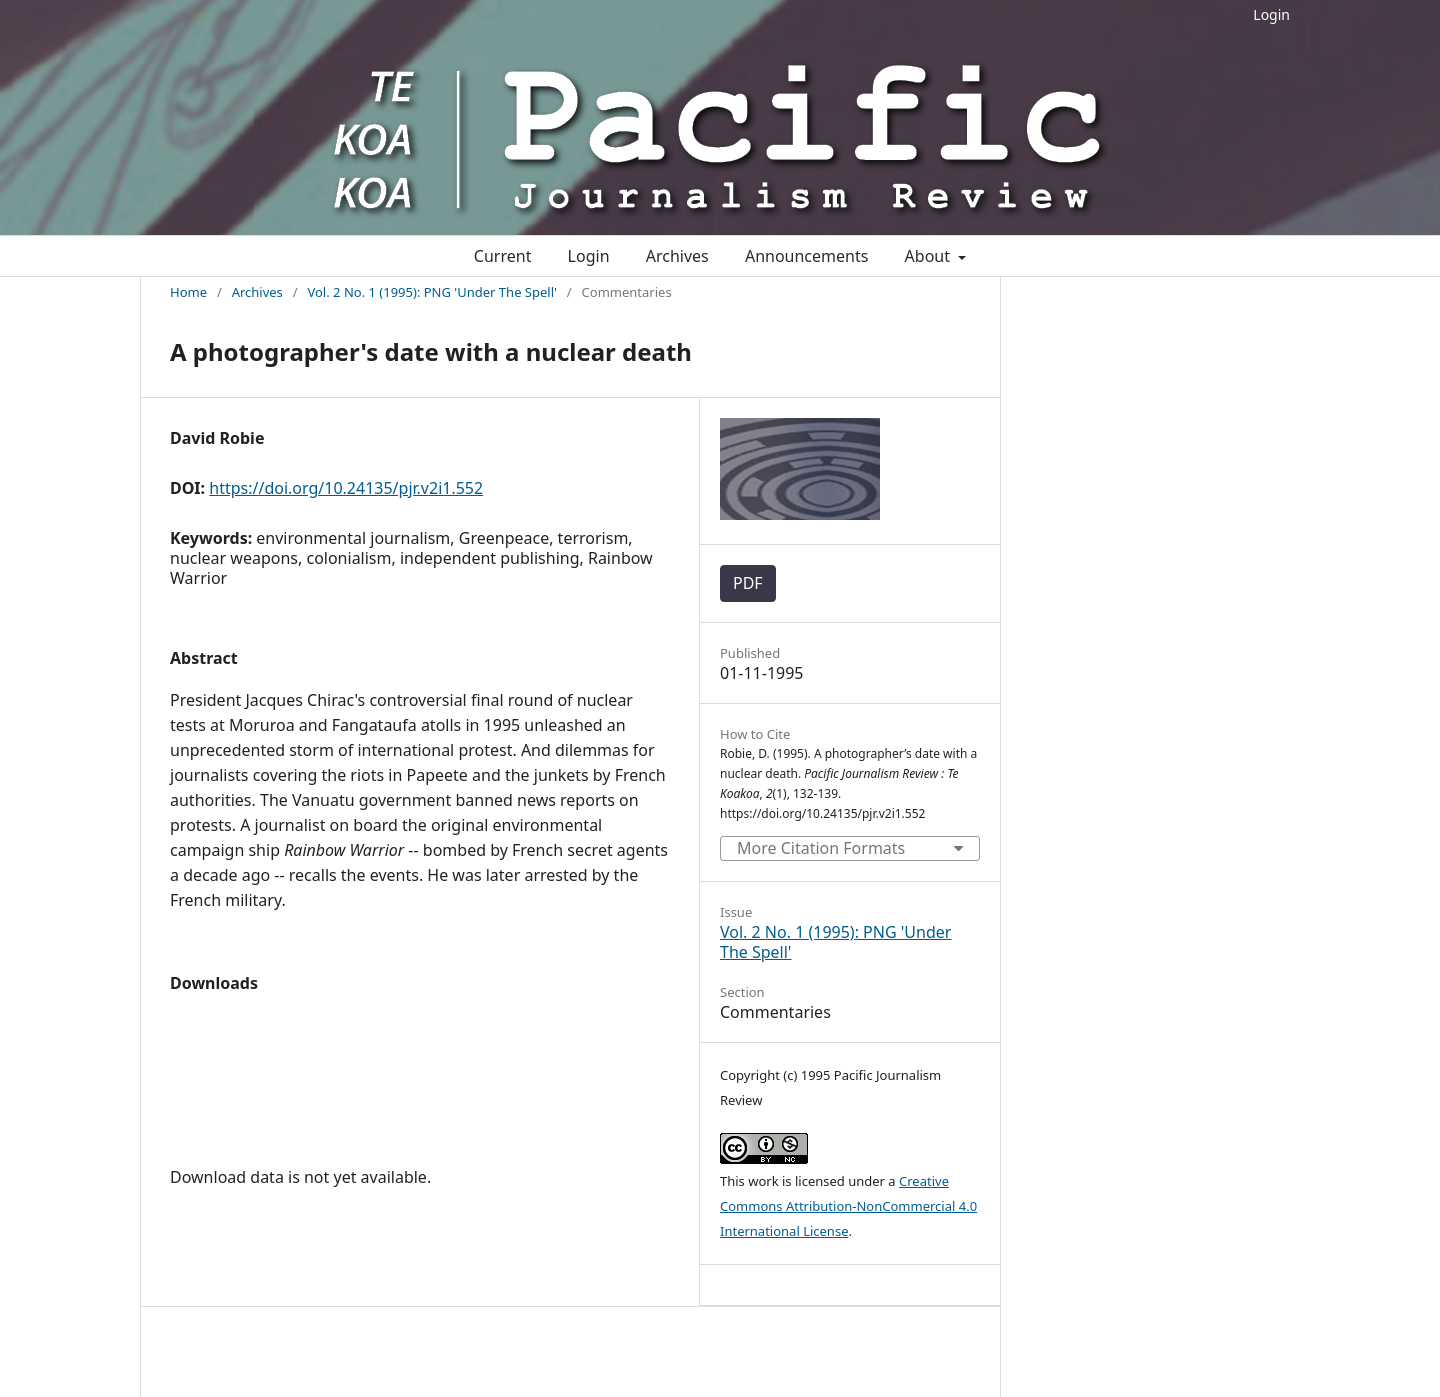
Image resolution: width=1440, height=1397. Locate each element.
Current (503, 256)
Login (1271, 14)
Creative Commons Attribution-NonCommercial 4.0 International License (848, 1206)
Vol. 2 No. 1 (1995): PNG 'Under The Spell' (431, 292)
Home (188, 292)
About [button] (930, 256)
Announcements (806, 256)
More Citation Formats (821, 848)
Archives (677, 256)
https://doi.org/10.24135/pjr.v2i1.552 (346, 488)
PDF (748, 583)
